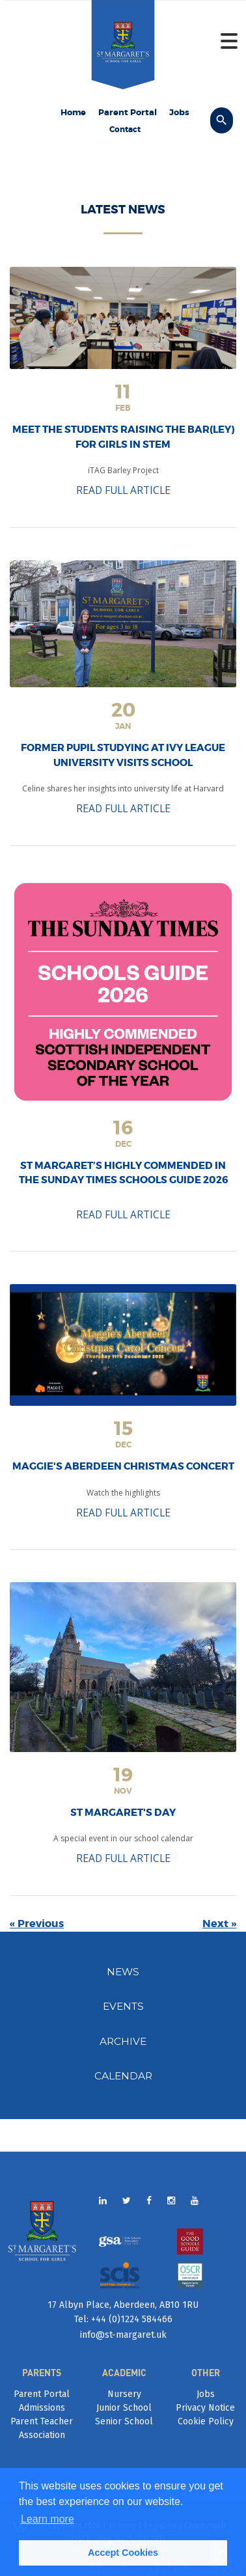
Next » (219, 1923)
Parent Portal (127, 112)
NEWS (123, 1972)
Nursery (124, 2394)
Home (73, 112)
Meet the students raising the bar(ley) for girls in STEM (123, 437)
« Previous (37, 1923)
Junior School (124, 2407)
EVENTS (123, 2006)
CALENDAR (123, 2076)
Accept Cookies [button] (123, 2552)
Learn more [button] (47, 2519)
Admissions (42, 2407)
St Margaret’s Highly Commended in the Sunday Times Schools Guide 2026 (123, 1173)
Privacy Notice (205, 2407)
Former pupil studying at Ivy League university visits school (123, 755)
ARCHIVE (123, 2041)
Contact (125, 129)
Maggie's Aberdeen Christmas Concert (123, 1466)
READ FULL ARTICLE (123, 490)
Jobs (179, 112)
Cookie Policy (206, 2421)
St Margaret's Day (123, 1812)
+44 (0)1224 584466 (130, 2319)
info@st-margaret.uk (123, 2334)
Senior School (124, 2421)
